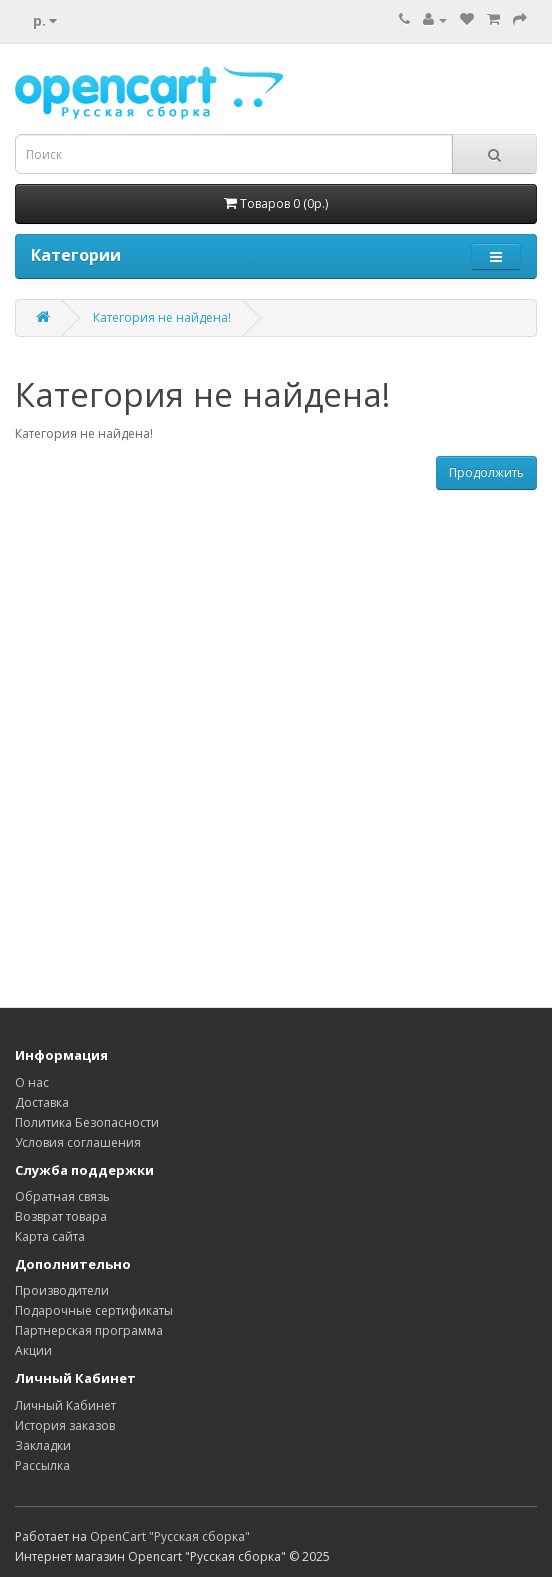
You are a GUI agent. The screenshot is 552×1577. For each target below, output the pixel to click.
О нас (32, 1082)
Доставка (42, 1102)
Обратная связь (62, 1196)
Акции (33, 1350)
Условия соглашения (78, 1142)
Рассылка (42, 1465)
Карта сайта (50, 1236)
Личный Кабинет (65, 1405)
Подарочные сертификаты (94, 1310)
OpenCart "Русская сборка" (170, 1536)
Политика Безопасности (87, 1122)
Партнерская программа (89, 1330)
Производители (62, 1290)
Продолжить (486, 472)
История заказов (65, 1425)
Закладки (43, 1445)
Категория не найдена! (162, 317)
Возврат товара (61, 1216)
